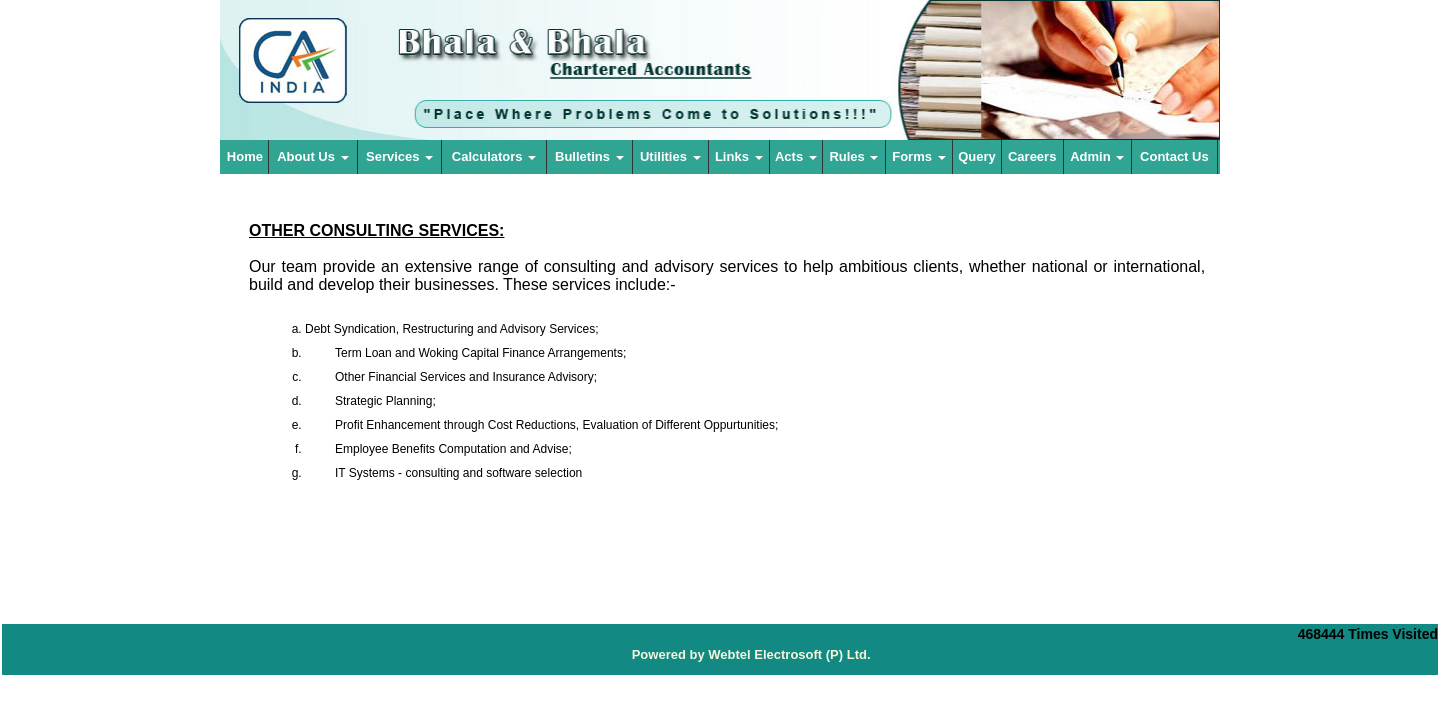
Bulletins (589, 156)
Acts (796, 156)
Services (399, 156)
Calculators (494, 156)
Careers (1032, 156)
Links (739, 156)
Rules (853, 156)
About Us (312, 156)
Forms (918, 156)
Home (245, 156)
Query (977, 156)
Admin (1097, 156)
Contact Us (1174, 156)
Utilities (670, 156)
